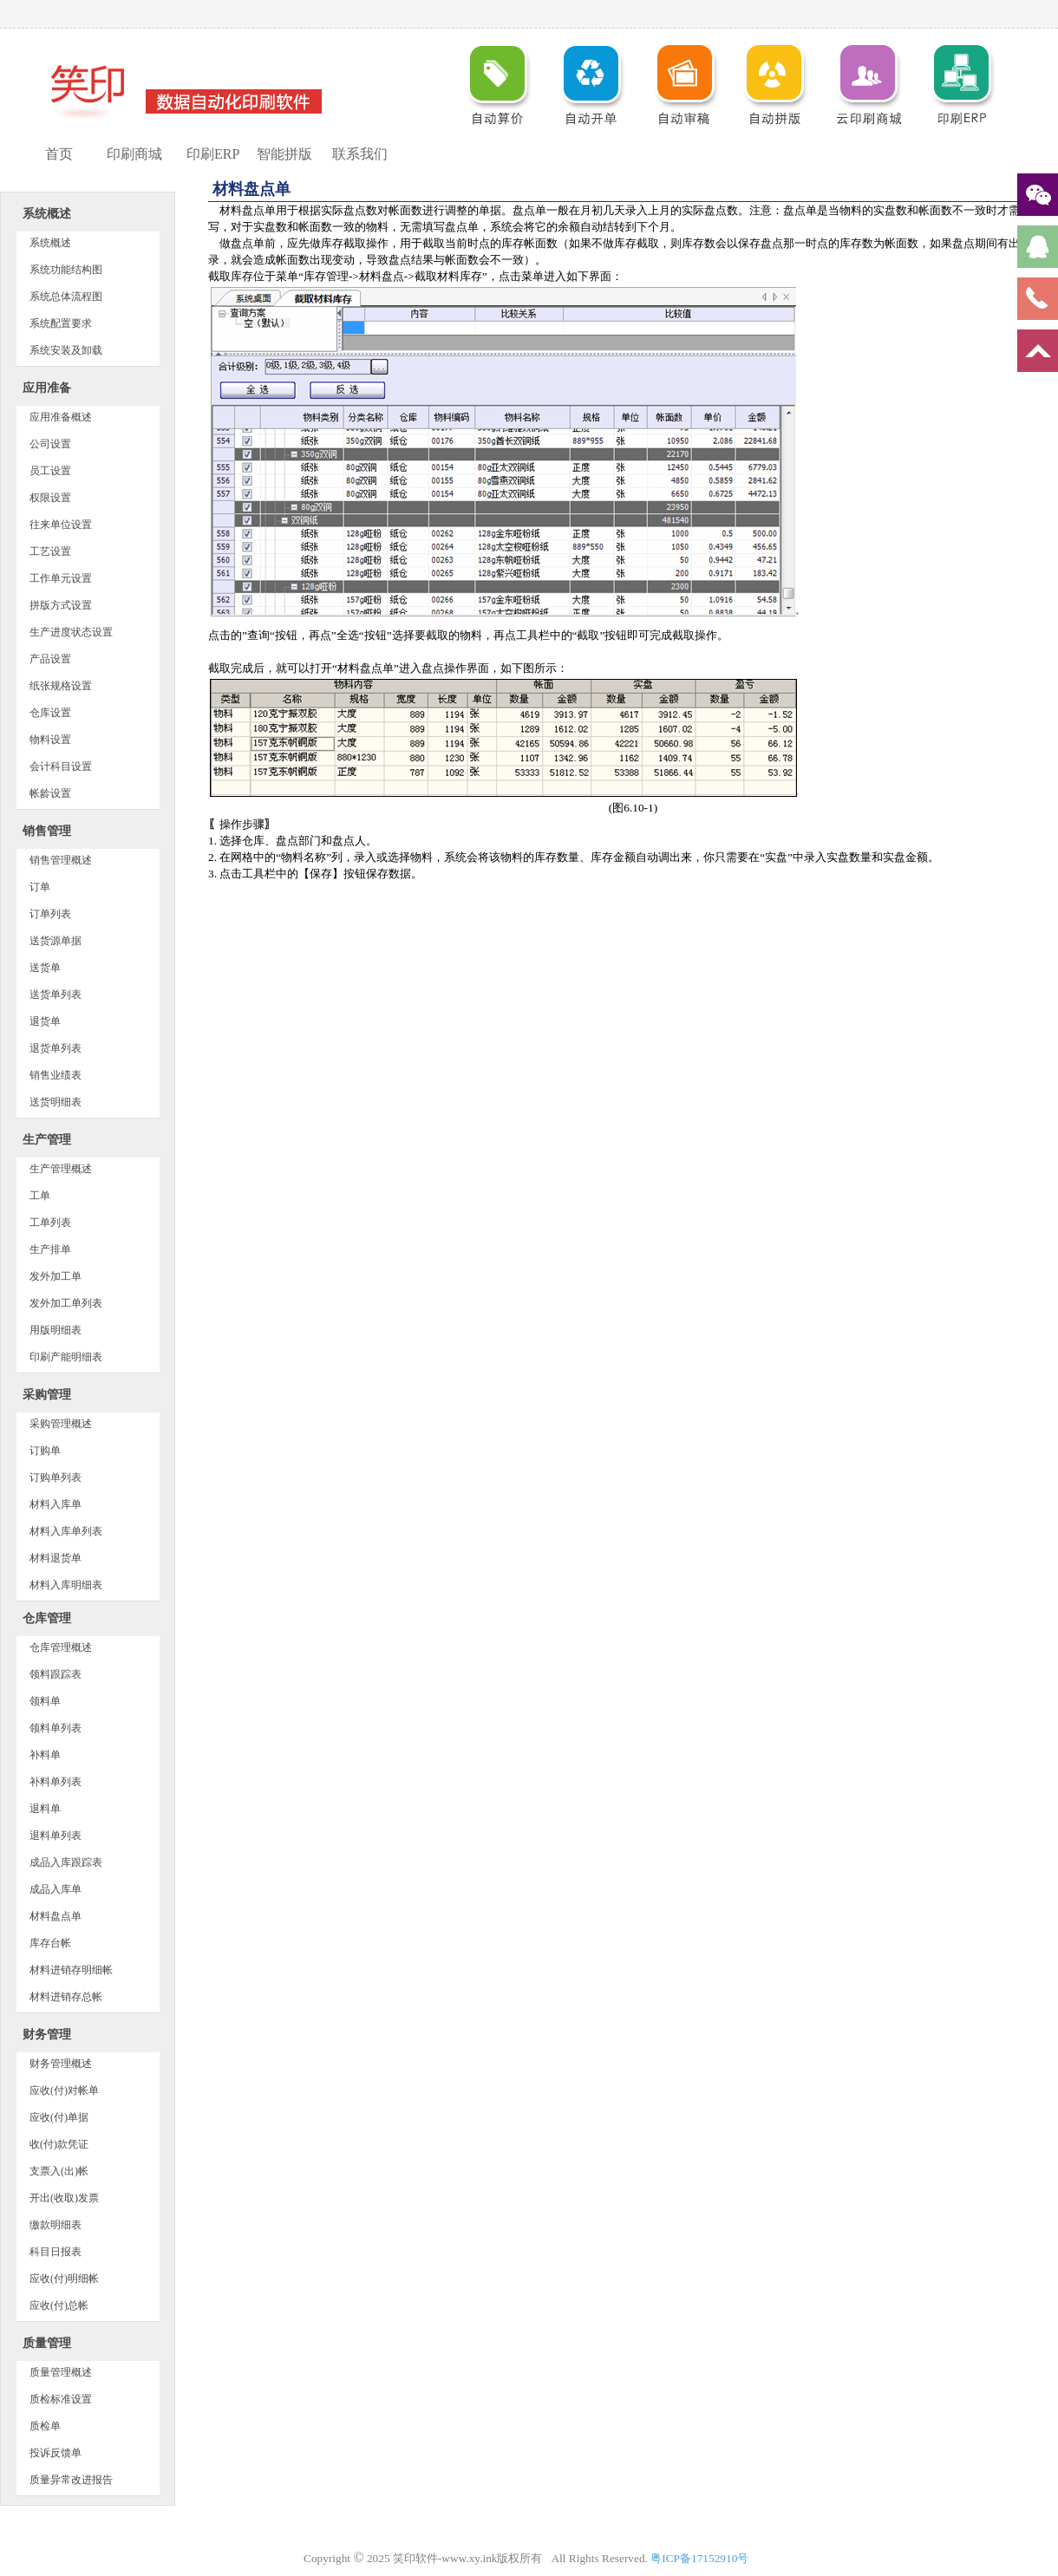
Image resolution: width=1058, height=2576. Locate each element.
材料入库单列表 (65, 1531)
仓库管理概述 (60, 1647)
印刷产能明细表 (65, 1357)
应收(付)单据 (58, 2117)
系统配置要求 (60, 323)
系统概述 (47, 213)
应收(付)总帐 (58, 2305)
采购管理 (47, 1394)
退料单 (45, 1809)
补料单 (45, 1755)
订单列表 (50, 914)
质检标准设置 (60, 2399)
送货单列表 (55, 994)
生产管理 (47, 1139)
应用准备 (47, 388)
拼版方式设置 (60, 605)
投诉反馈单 (55, 2453)
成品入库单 (55, 1889)
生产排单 (50, 1249)
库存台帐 (50, 1943)
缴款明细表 (55, 2225)
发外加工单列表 (65, 1303)
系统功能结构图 (65, 270)
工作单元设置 (60, 578)
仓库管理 (47, 1618)
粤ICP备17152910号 (702, 2558)
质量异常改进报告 (71, 2480)
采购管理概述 (60, 1424)
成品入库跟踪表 (65, 1862)
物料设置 (50, 740)
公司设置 (50, 444)
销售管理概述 (60, 860)
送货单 (45, 968)
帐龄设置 (50, 793)
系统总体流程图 (65, 296)
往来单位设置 (60, 524)
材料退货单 (55, 1558)
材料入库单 (55, 1504)
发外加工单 (55, 1276)
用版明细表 (55, 1330)
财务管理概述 (60, 2064)
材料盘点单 (55, 1916)
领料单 (45, 1701)
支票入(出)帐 (58, 2171)
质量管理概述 (60, 2372)
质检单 (45, 2426)
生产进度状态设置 (71, 632)
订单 (39, 887)
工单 (39, 1196)
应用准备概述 (60, 417)
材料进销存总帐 (65, 1997)
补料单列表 (55, 1782)
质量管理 (47, 2343)
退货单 (45, 1021)
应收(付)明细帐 (64, 2279)
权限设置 (50, 498)
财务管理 (47, 2034)
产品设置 (50, 659)
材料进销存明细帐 (71, 1970)
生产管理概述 (60, 1169)
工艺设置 (50, 551)
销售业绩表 (55, 1075)
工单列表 (50, 1222)
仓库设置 (50, 713)
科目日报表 (55, 2252)
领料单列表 (55, 1728)
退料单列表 (55, 1835)
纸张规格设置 (60, 686)
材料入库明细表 (65, 1585)
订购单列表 (55, 1477)
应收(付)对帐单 (64, 2090)
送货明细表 (55, 1102)
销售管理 (47, 831)
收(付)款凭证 (58, 2144)
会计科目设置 (60, 766)
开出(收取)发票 (64, 2198)
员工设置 (50, 471)
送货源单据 (55, 941)
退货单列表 (55, 1048)
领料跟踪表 (55, 1674)
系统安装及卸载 (65, 350)
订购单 (45, 1451)
